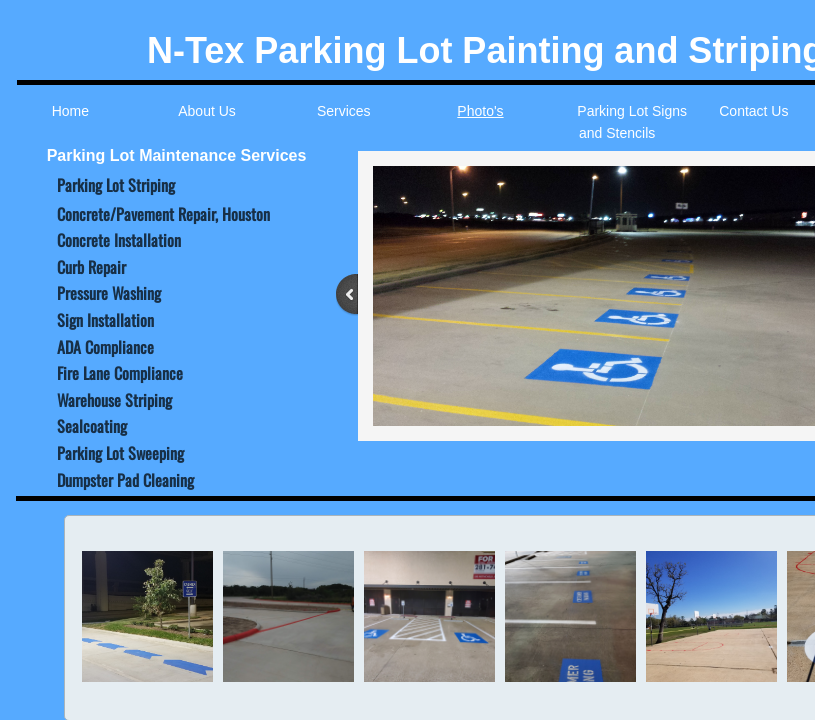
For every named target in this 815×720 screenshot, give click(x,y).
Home (70, 111)
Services (344, 111)
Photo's (480, 111)
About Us (207, 111)
